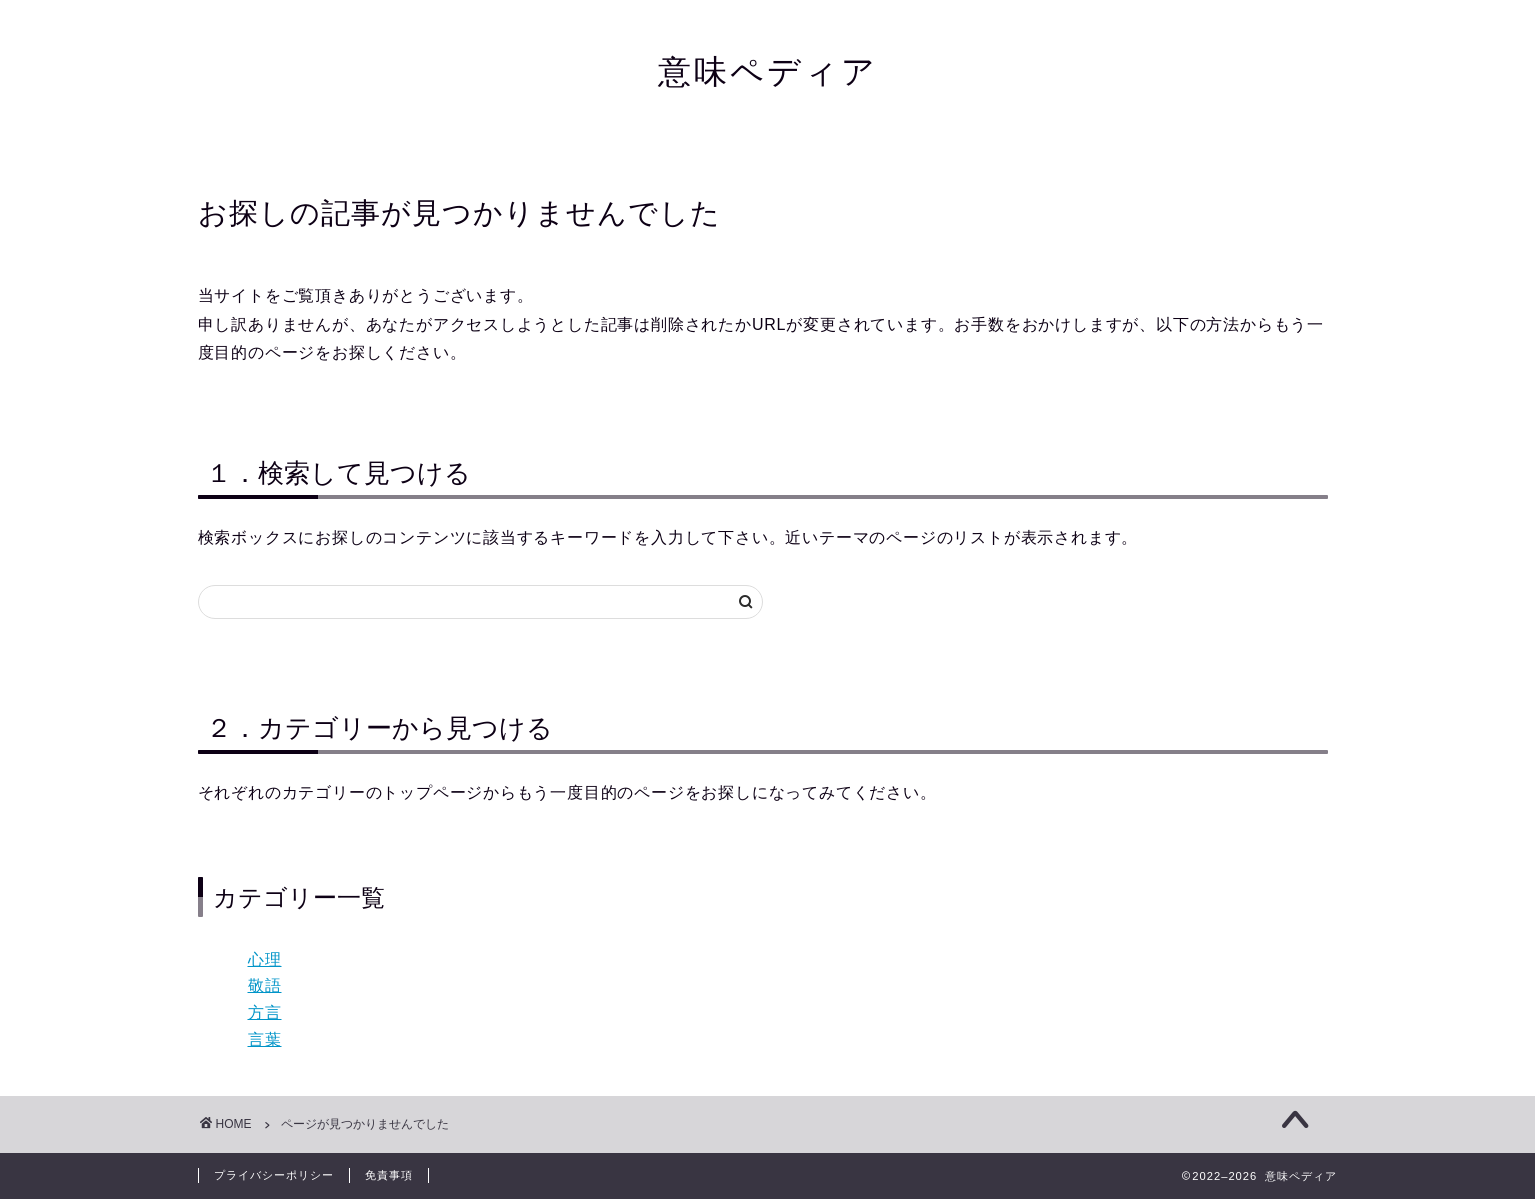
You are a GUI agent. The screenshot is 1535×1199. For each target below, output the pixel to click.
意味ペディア (768, 70)
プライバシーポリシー (274, 1175)
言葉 (265, 1039)
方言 (265, 1012)
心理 (265, 959)
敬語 (265, 985)
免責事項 (389, 1175)
